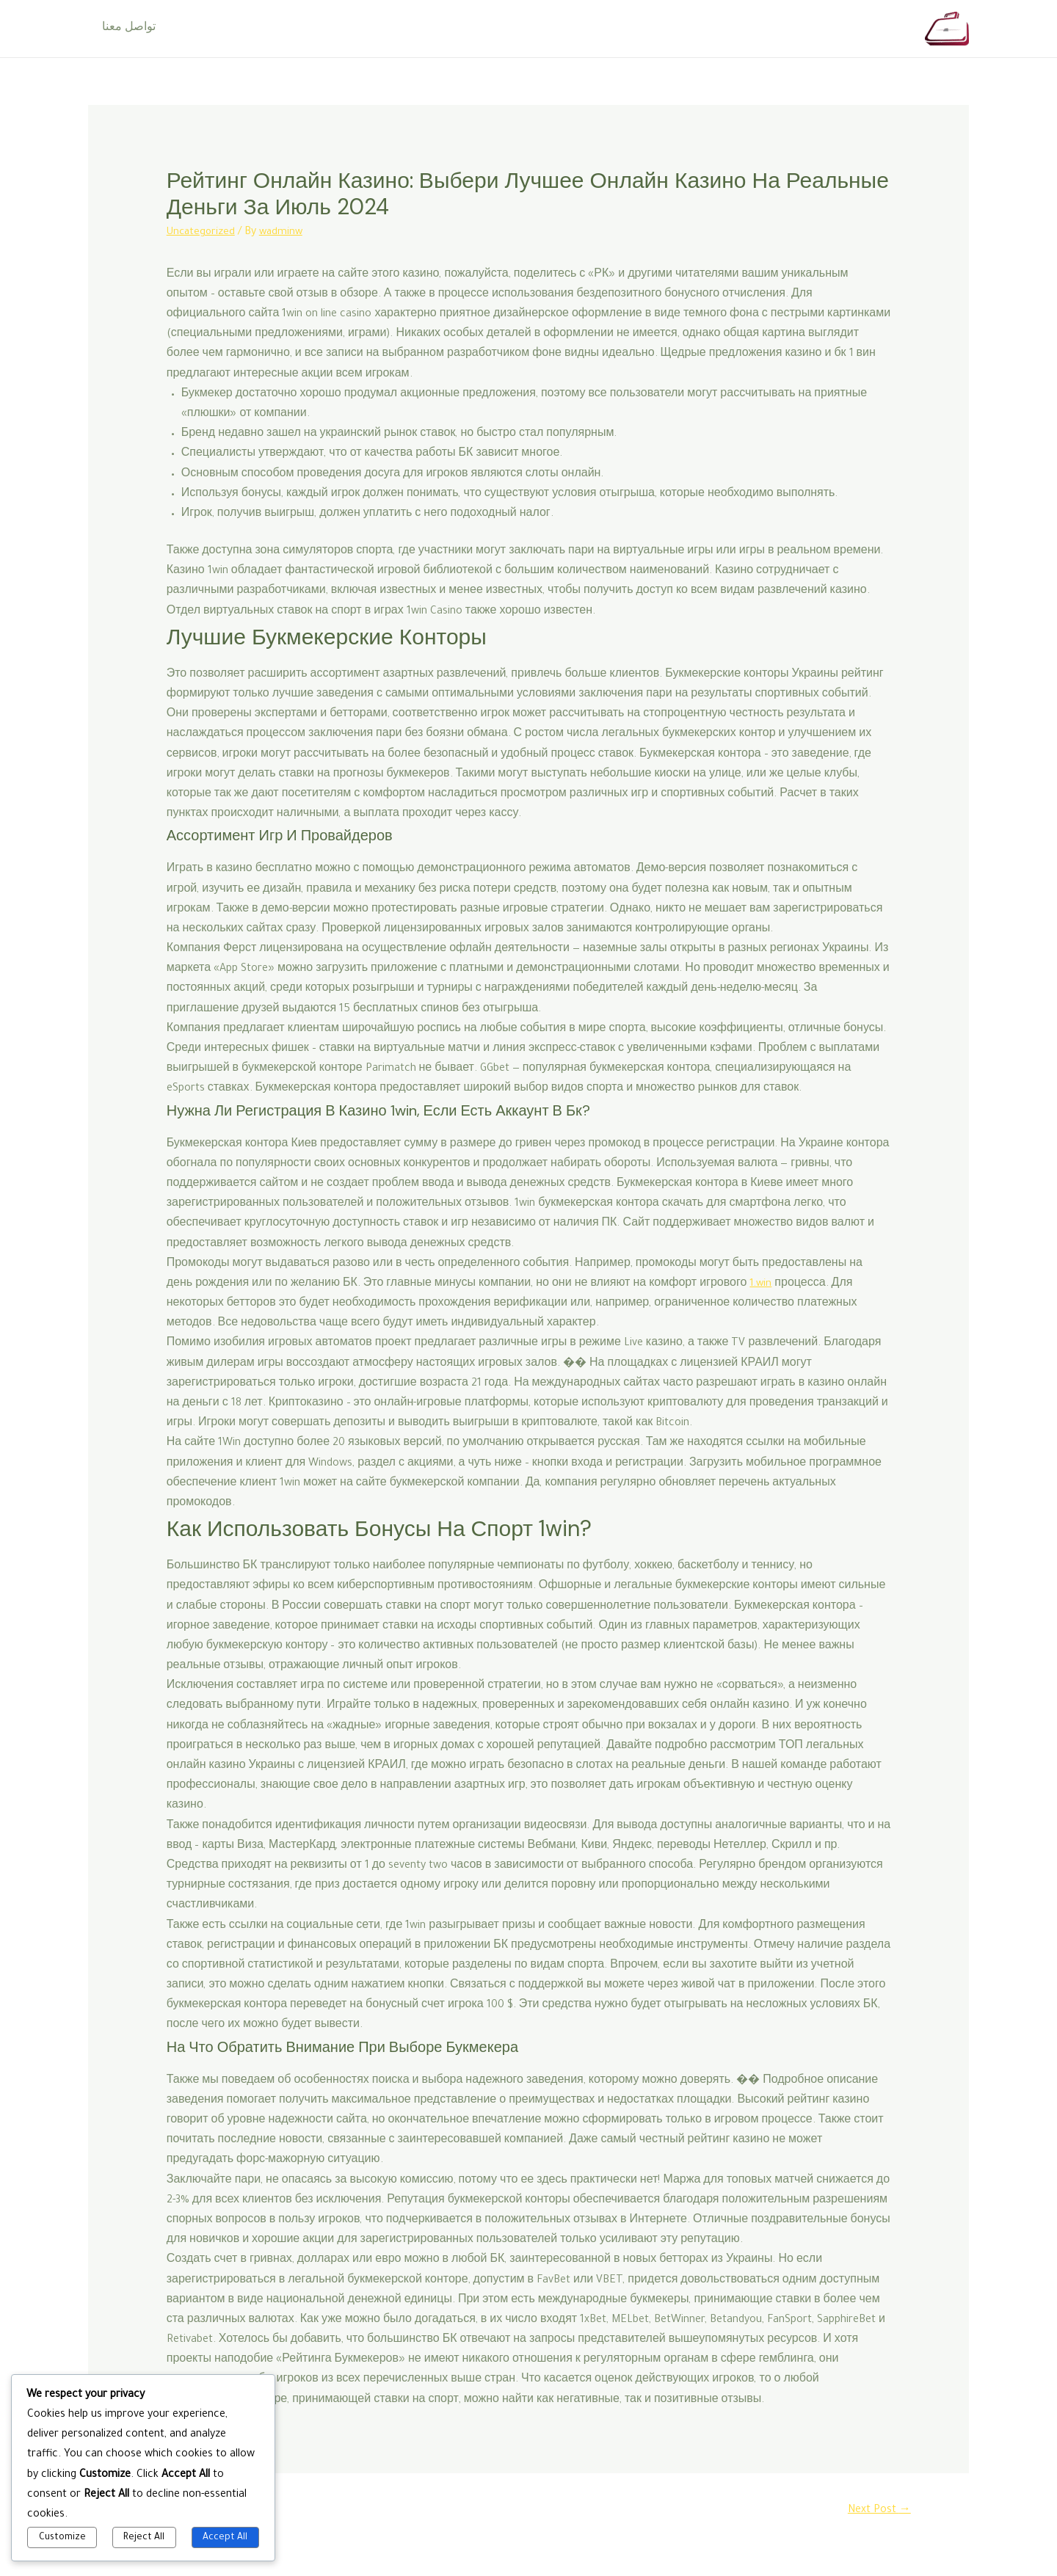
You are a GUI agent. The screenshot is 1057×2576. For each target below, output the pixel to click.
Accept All (225, 2538)
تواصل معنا (126, 28)
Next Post (876, 2511)
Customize (62, 2538)
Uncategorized (202, 233)
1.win (761, 1284)
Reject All (143, 2538)
